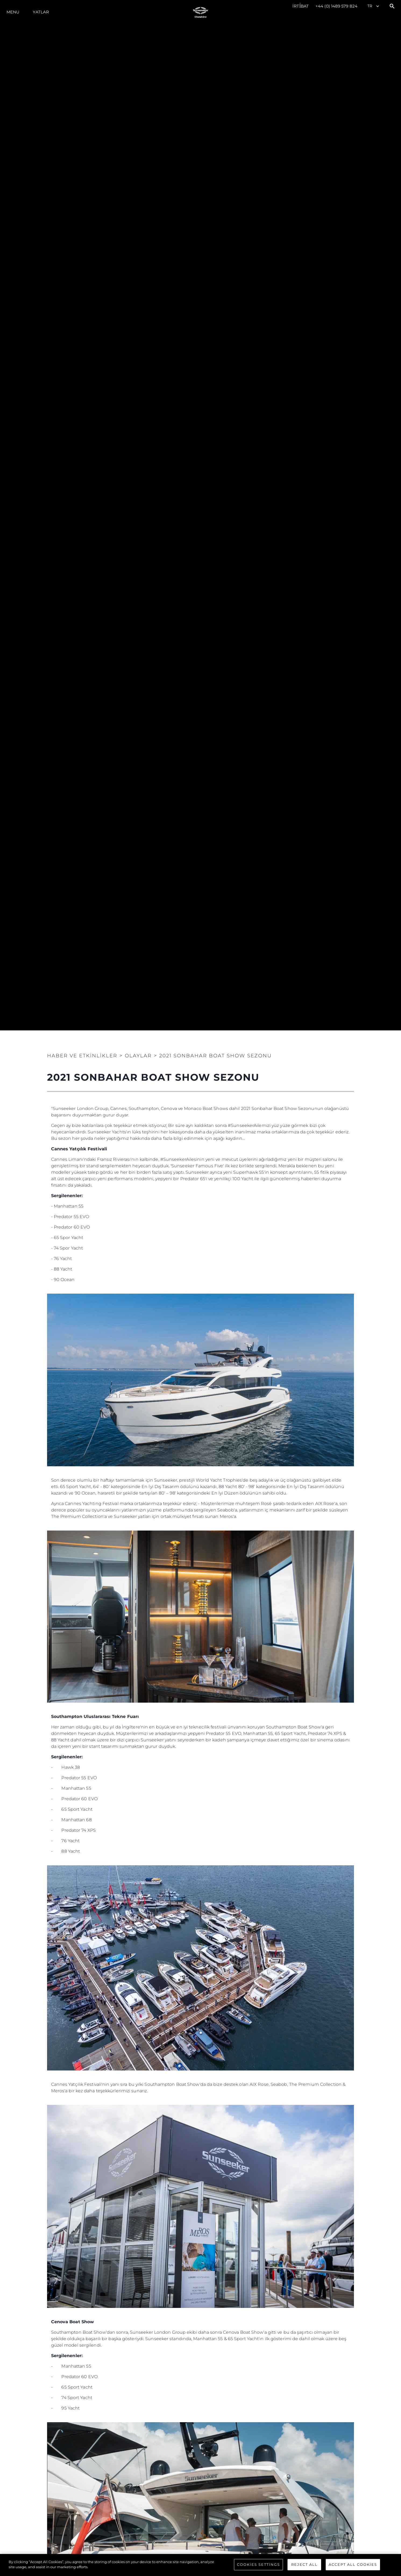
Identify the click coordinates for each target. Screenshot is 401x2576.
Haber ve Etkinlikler (82, 1056)
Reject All (304, 2564)
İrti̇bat (300, 6)
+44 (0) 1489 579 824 (336, 6)
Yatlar (41, 12)
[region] (200, 2565)
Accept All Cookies (353, 2564)
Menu (12, 12)
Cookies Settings (258, 2564)
